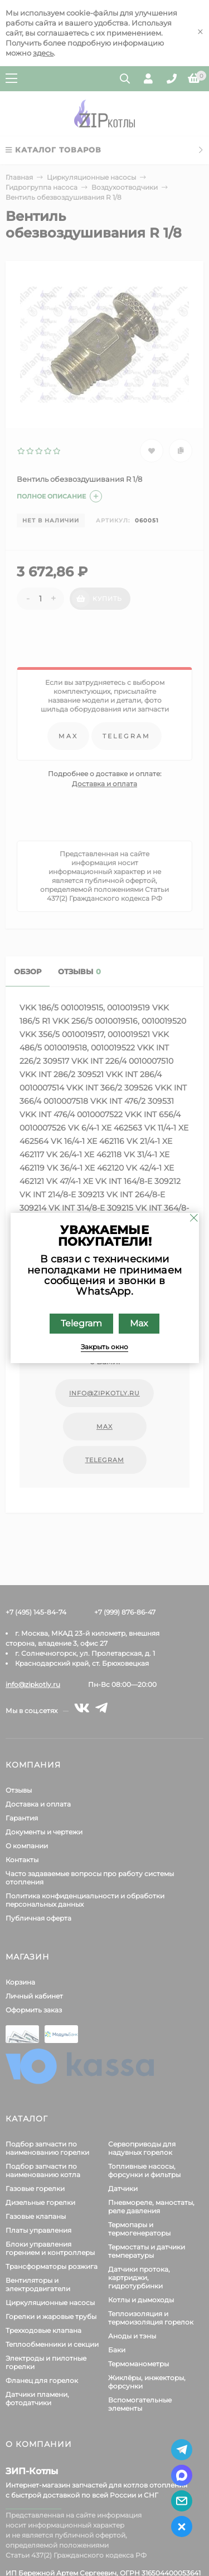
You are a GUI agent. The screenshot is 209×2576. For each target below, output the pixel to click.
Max (139, 1322)
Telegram (81, 1322)
